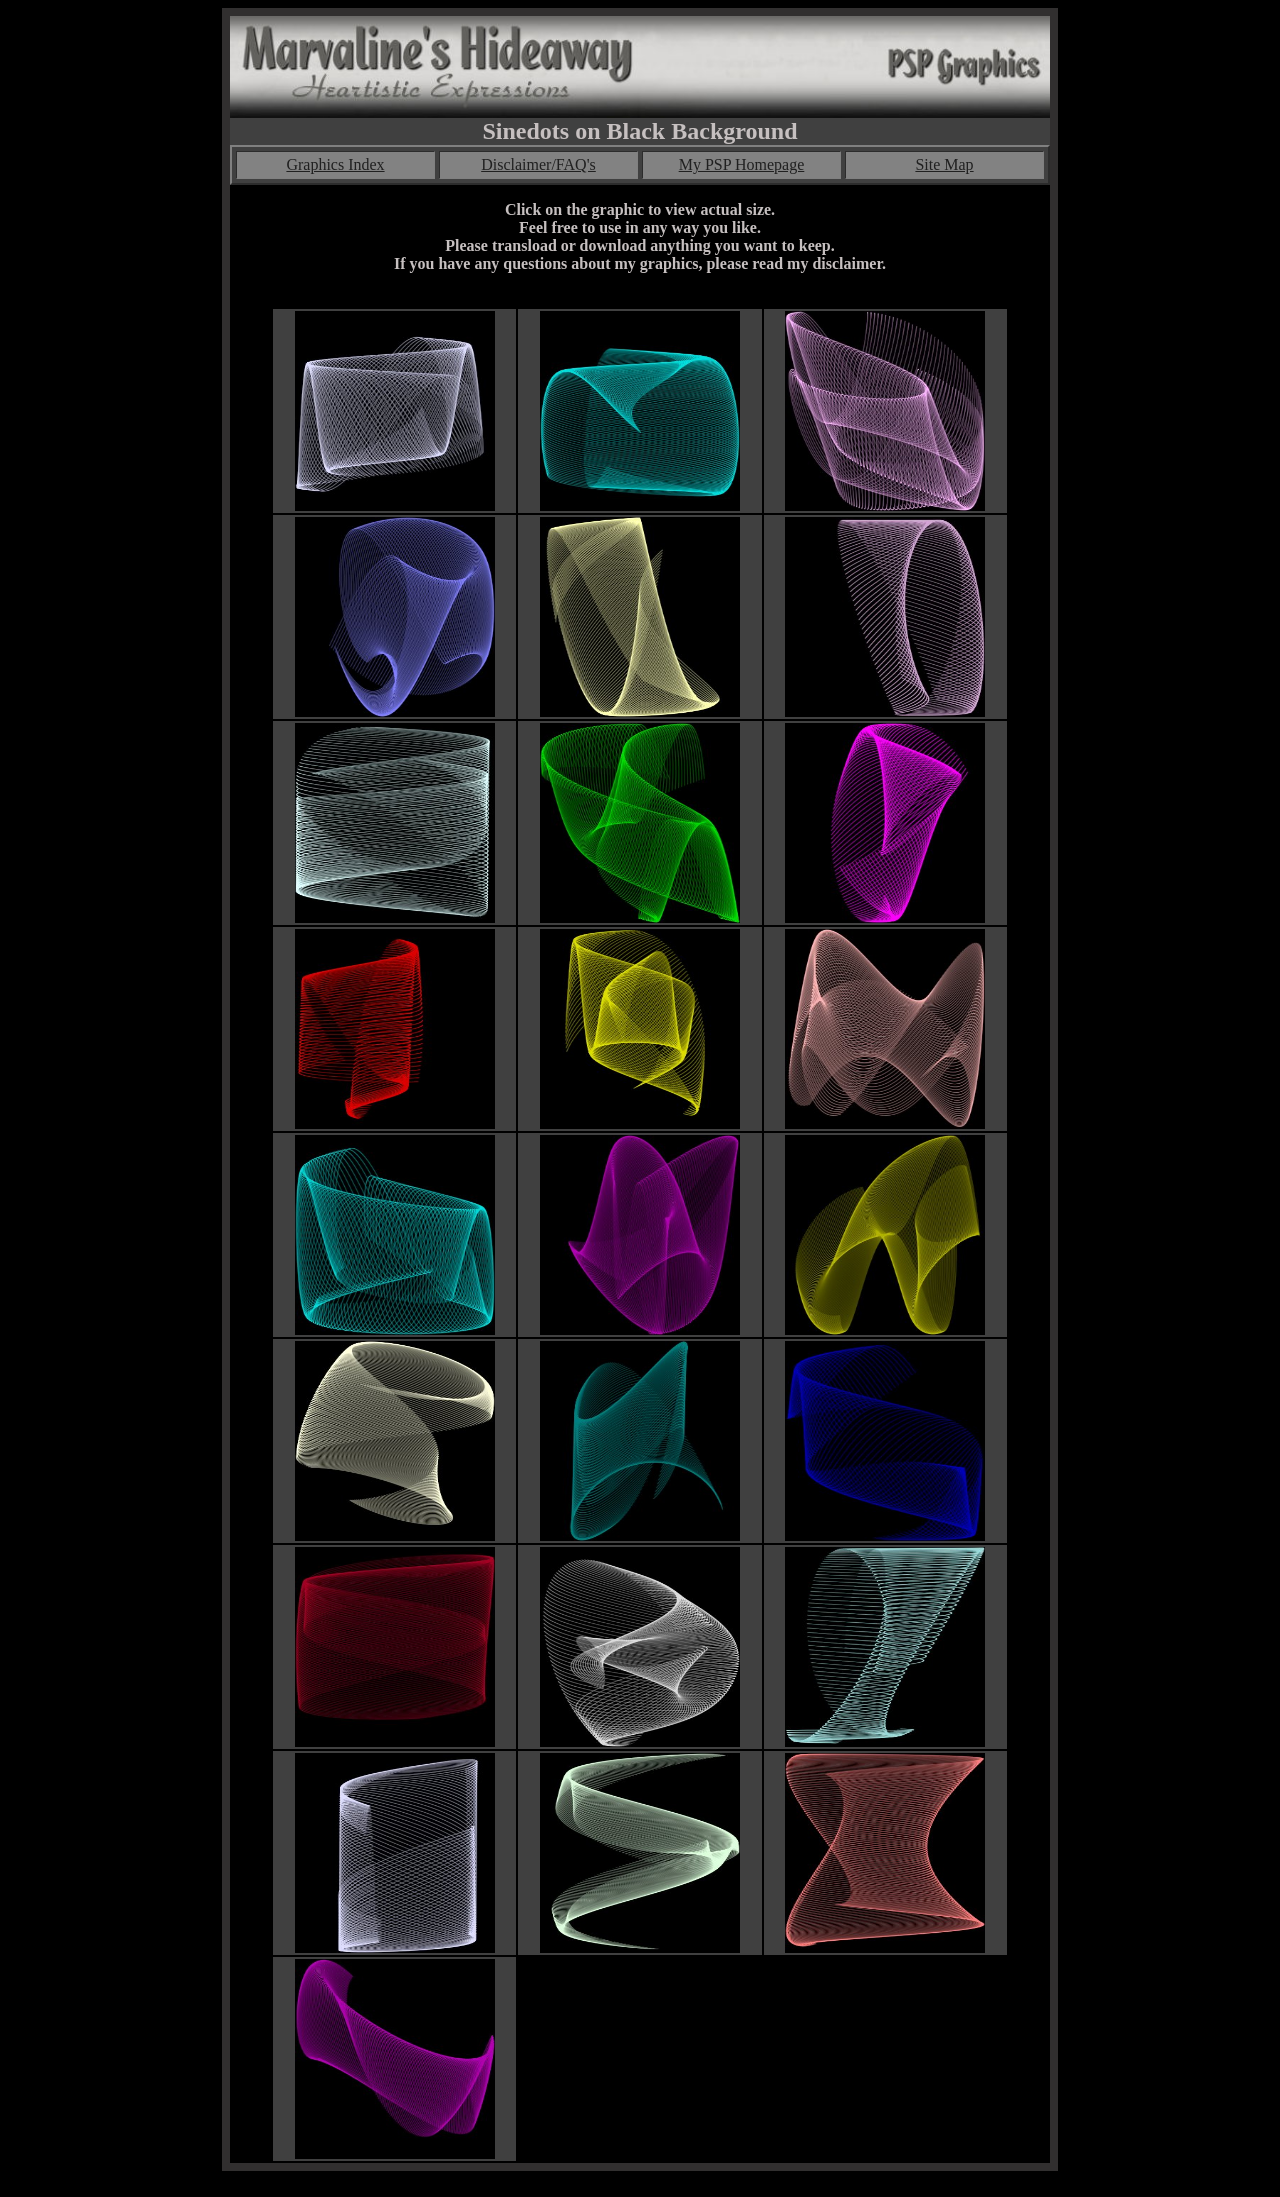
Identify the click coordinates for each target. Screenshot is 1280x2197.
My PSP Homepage (742, 164)
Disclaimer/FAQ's (538, 164)
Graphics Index (335, 164)
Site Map (944, 164)
